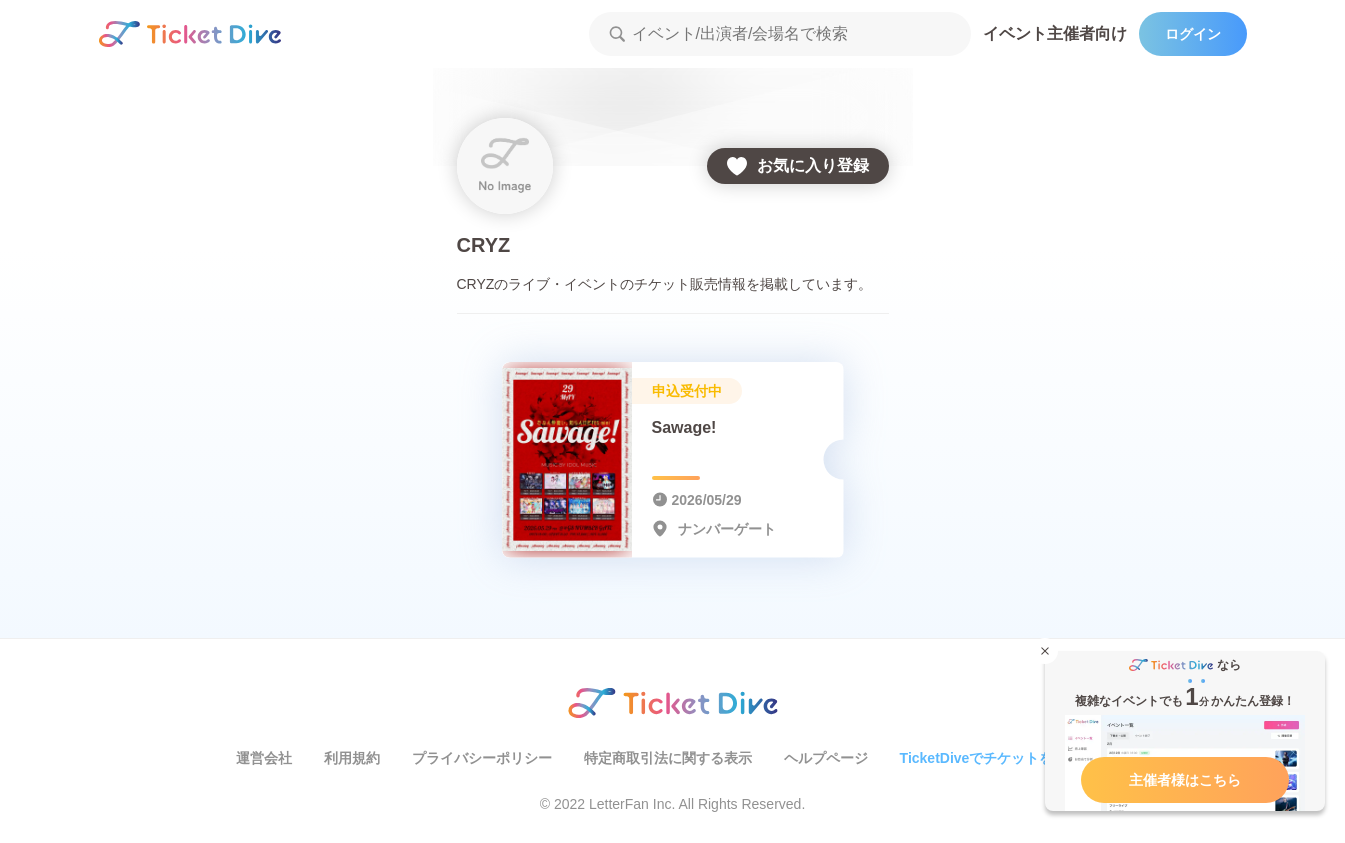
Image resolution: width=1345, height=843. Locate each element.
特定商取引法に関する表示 (668, 758)
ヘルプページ (826, 758)
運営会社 (264, 758)
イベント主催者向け (1055, 33)
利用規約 (352, 758)
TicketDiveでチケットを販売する (1005, 758)
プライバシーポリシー (482, 758)
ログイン (1193, 34)
